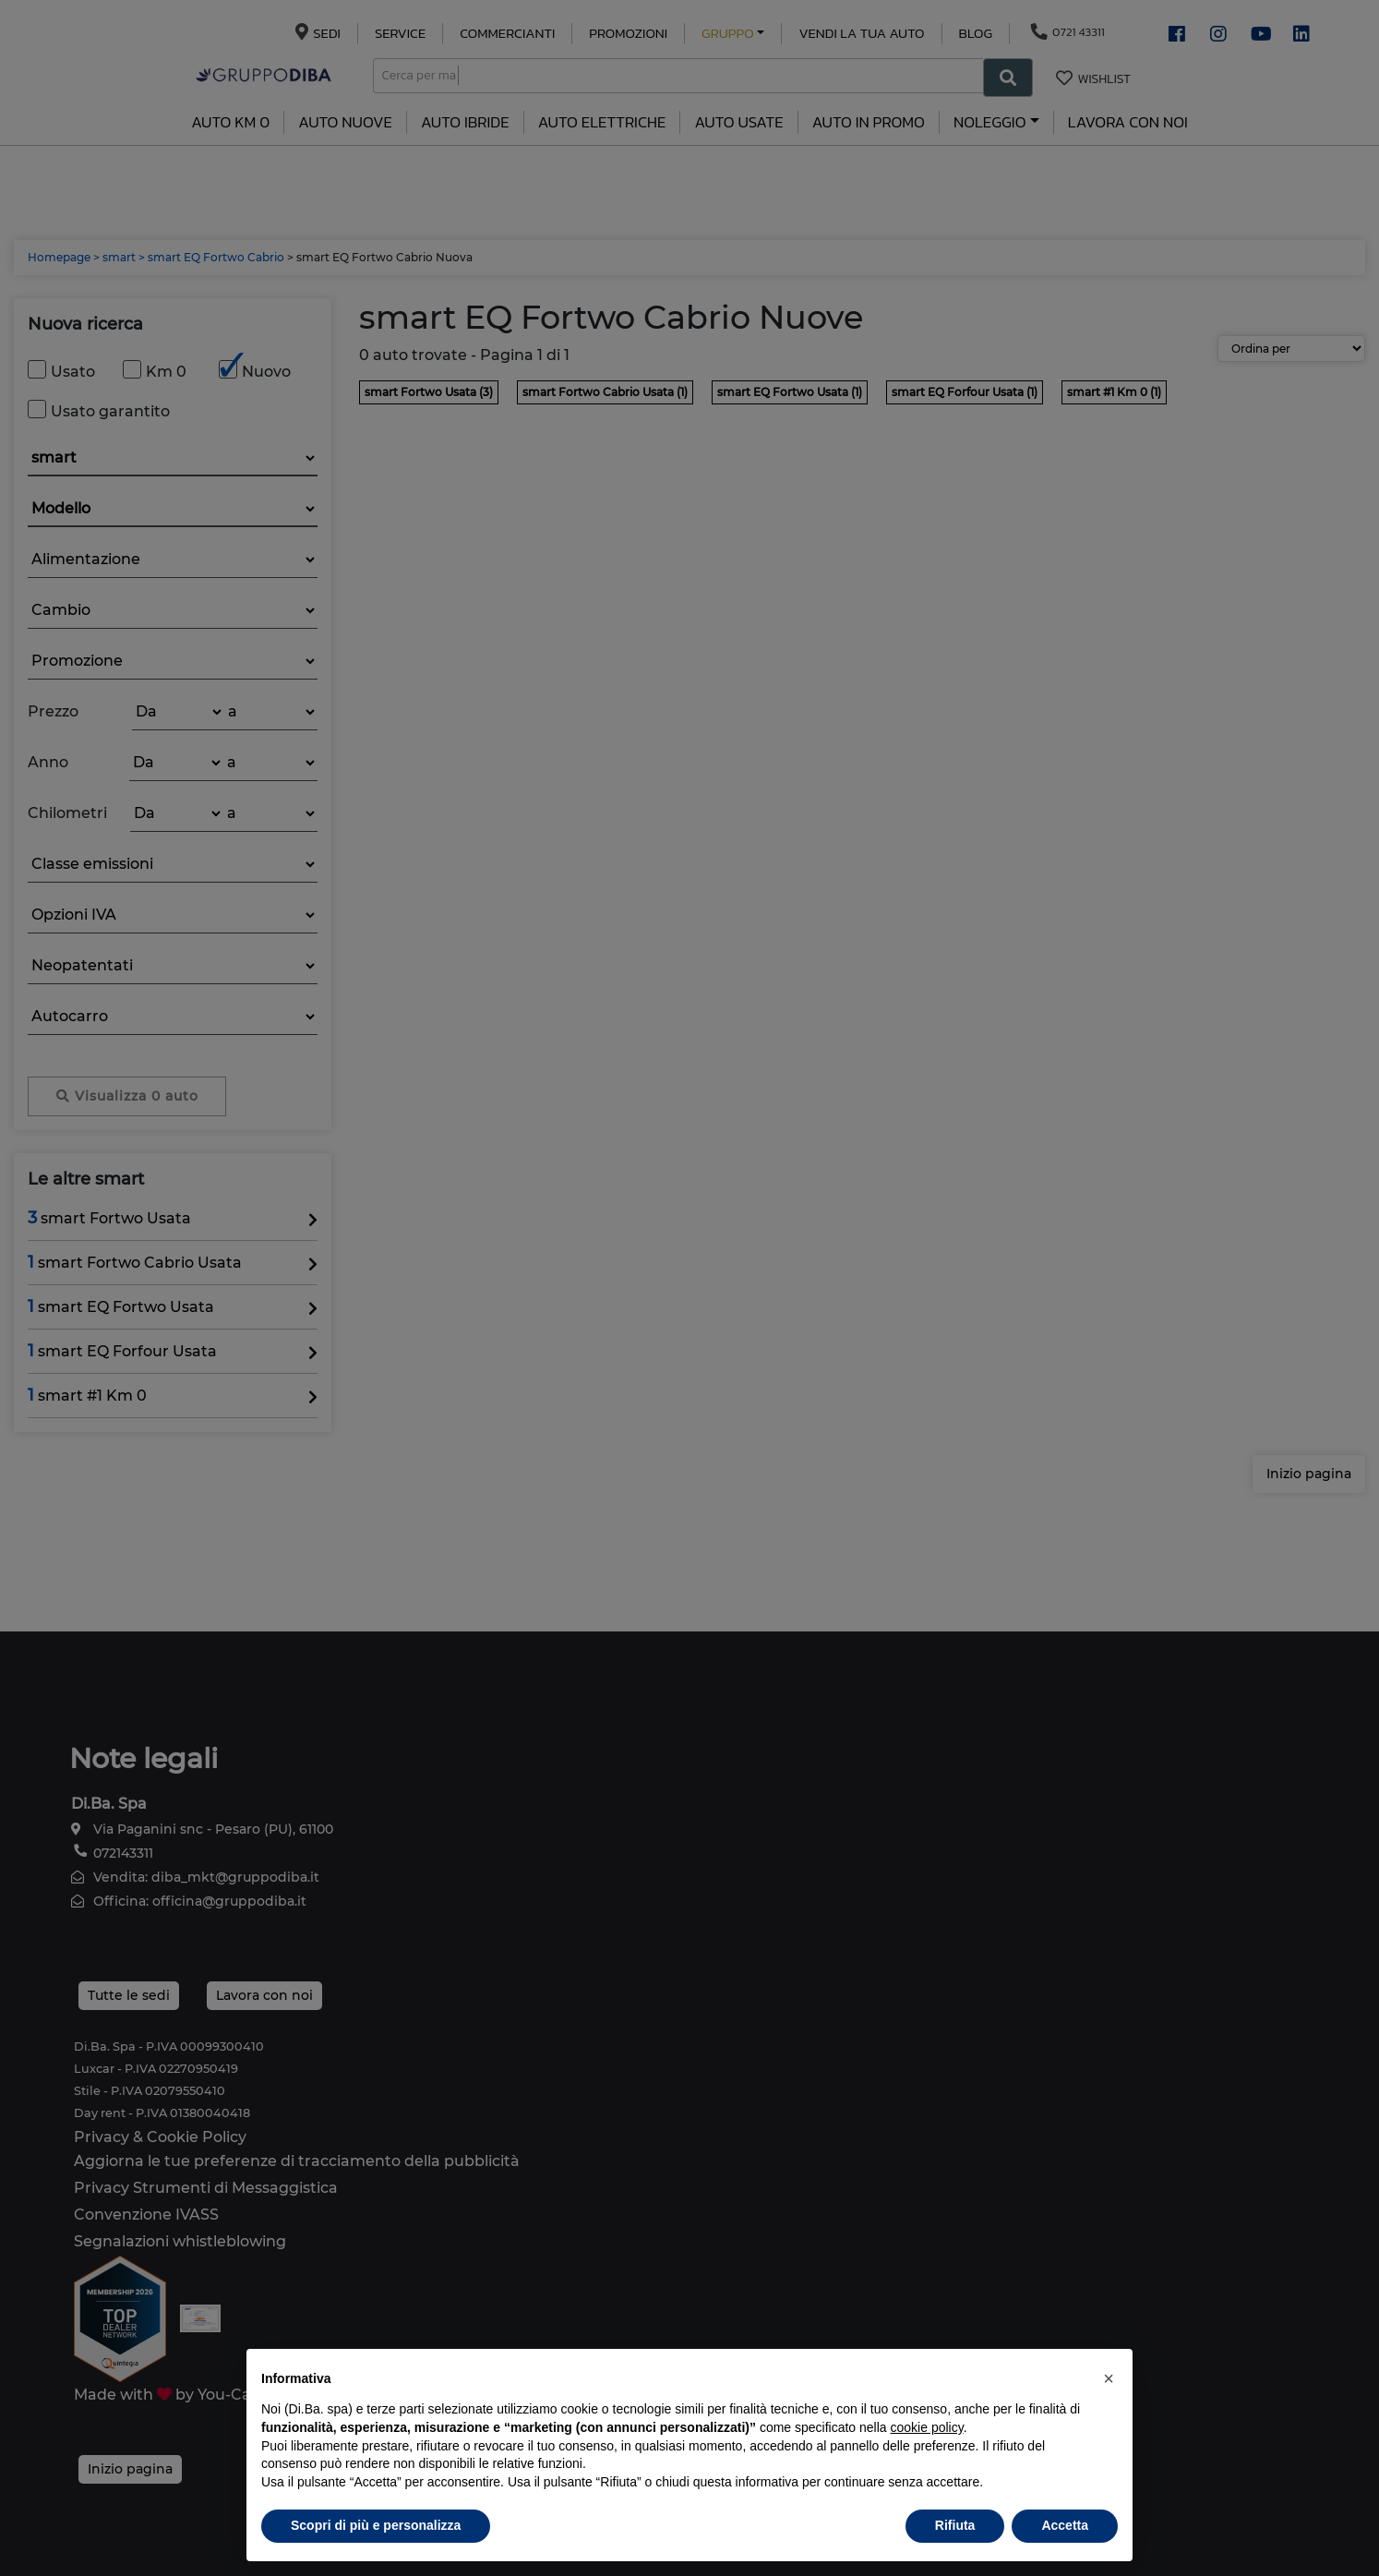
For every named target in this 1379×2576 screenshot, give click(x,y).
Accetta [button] (1064, 2525)
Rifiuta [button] (955, 2525)
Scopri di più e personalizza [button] (376, 2525)
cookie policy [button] (927, 2427)
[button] (1108, 2378)
